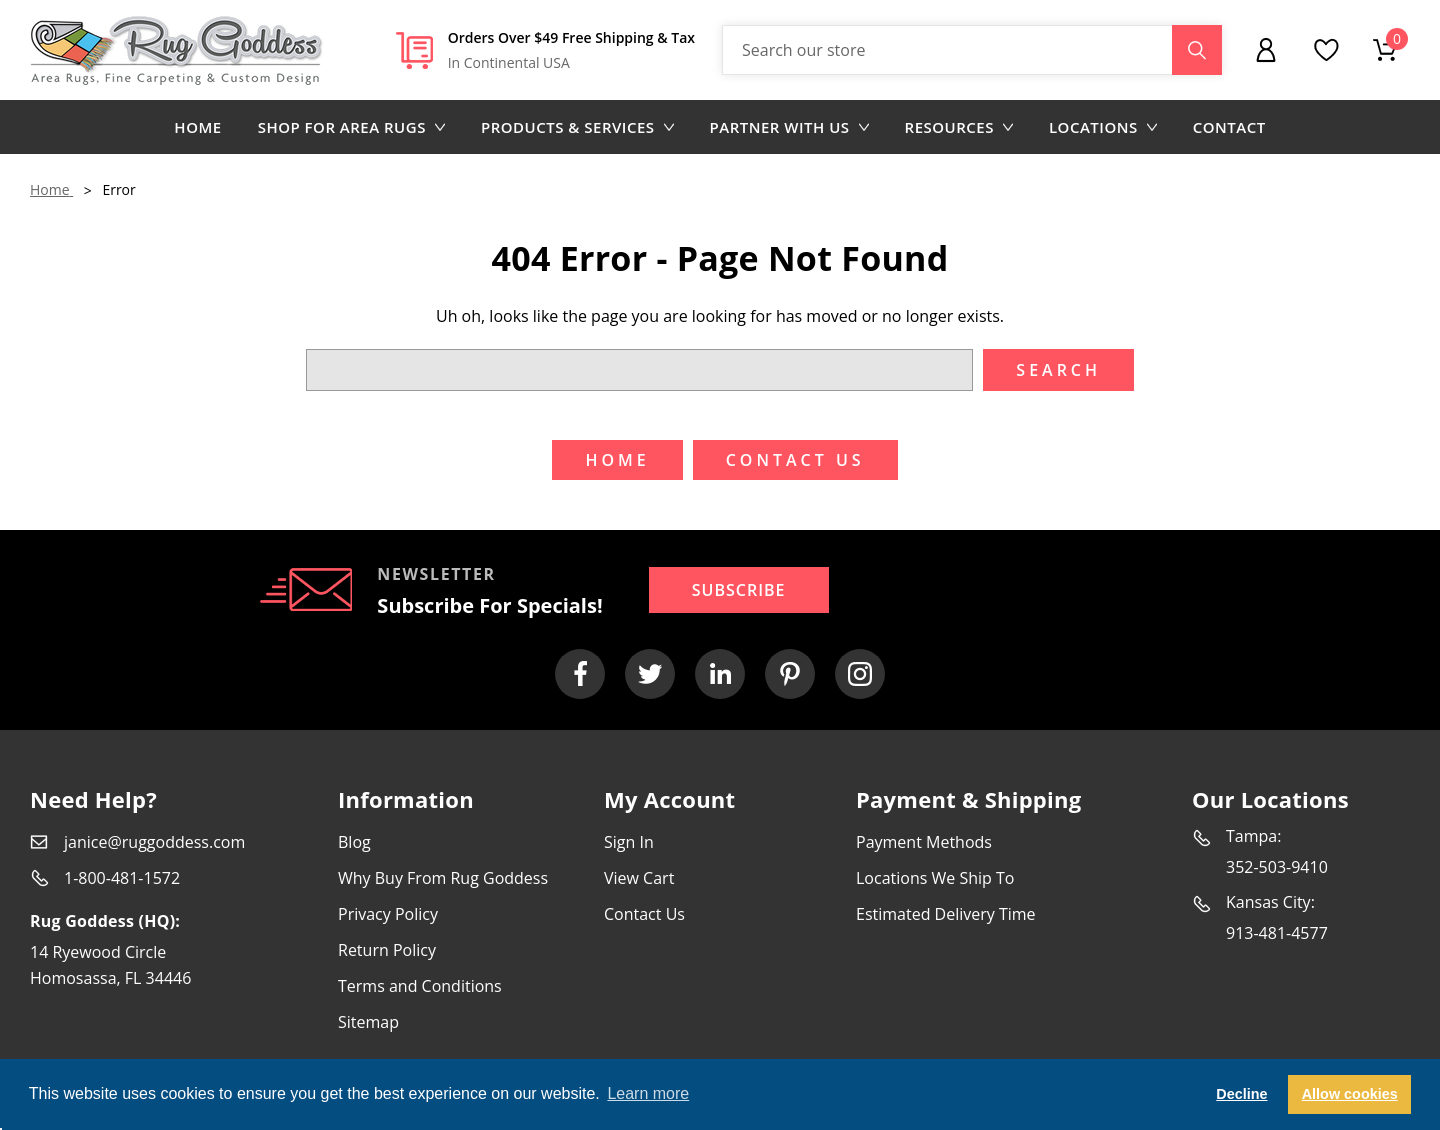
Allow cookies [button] (1350, 1094)
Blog (354, 842)
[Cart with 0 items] (1385, 50)
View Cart (639, 878)
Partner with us (789, 127)
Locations (1103, 127)
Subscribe (739, 590)
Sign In (629, 842)
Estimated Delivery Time (946, 914)
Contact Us (644, 914)
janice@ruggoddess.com (154, 842)
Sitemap (368, 1022)
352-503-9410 (1277, 867)
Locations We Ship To (935, 878)
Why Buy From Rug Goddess (443, 878)
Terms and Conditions (420, 986)
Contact (1229, 127)
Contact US (795, 460)
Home (197, 127)
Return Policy (387, 950)
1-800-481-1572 (122, 878)
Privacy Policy (388, 914)
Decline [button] (1241, 1094)
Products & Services (577, 127)
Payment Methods (924, 842)
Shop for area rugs (351, 127)
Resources (959, 127)
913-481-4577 (1277, 933)
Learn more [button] (648, 1093)
